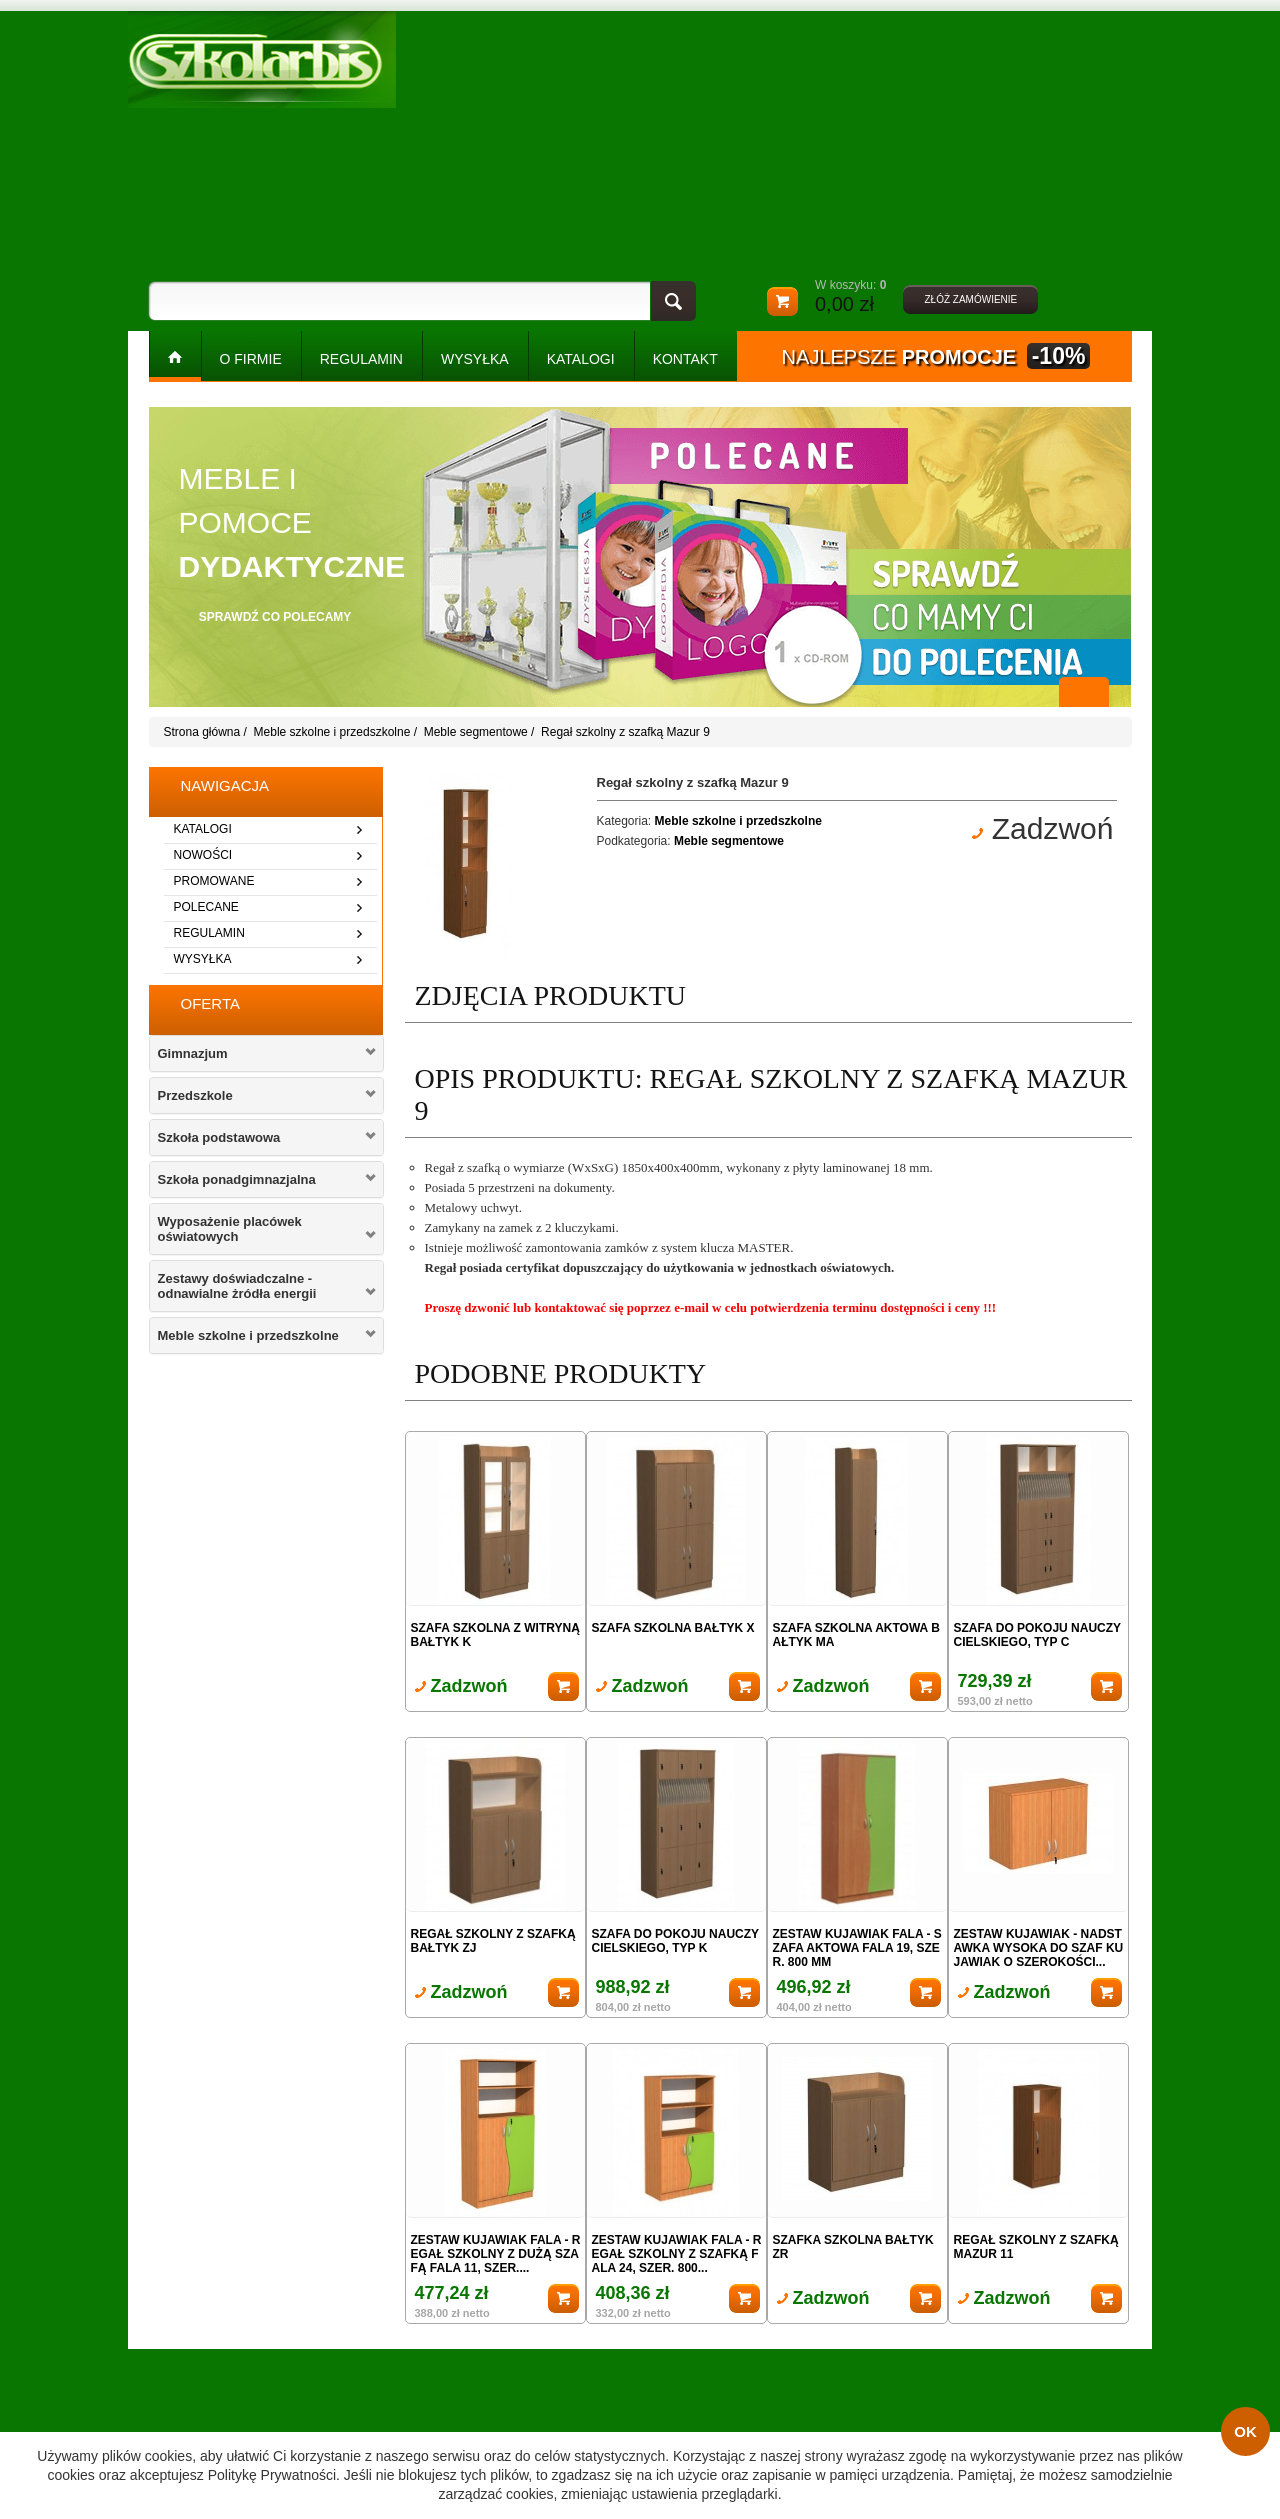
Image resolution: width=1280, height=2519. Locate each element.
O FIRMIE (251, 359)
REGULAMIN (361, 359)
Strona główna (202, 732)
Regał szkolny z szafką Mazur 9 (625, 732)
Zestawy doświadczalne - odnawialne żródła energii (237, 1286)
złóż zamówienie (970, 299)
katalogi (203, 829)
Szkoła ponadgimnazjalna (237, 1179)
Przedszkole (195, 1095)
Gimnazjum (193, 1053)
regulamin (209, 933)
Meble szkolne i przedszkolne (332, 732)
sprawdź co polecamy (275, 617)
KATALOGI (581, 359)
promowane (214, 881)
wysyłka (203, 959)
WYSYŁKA (475, 359)
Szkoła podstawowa (219, 1137)
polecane (206, 907)
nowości (203, 855)
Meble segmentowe (476, 732)
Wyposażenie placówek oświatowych (230, 1229)
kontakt (685, 359)
